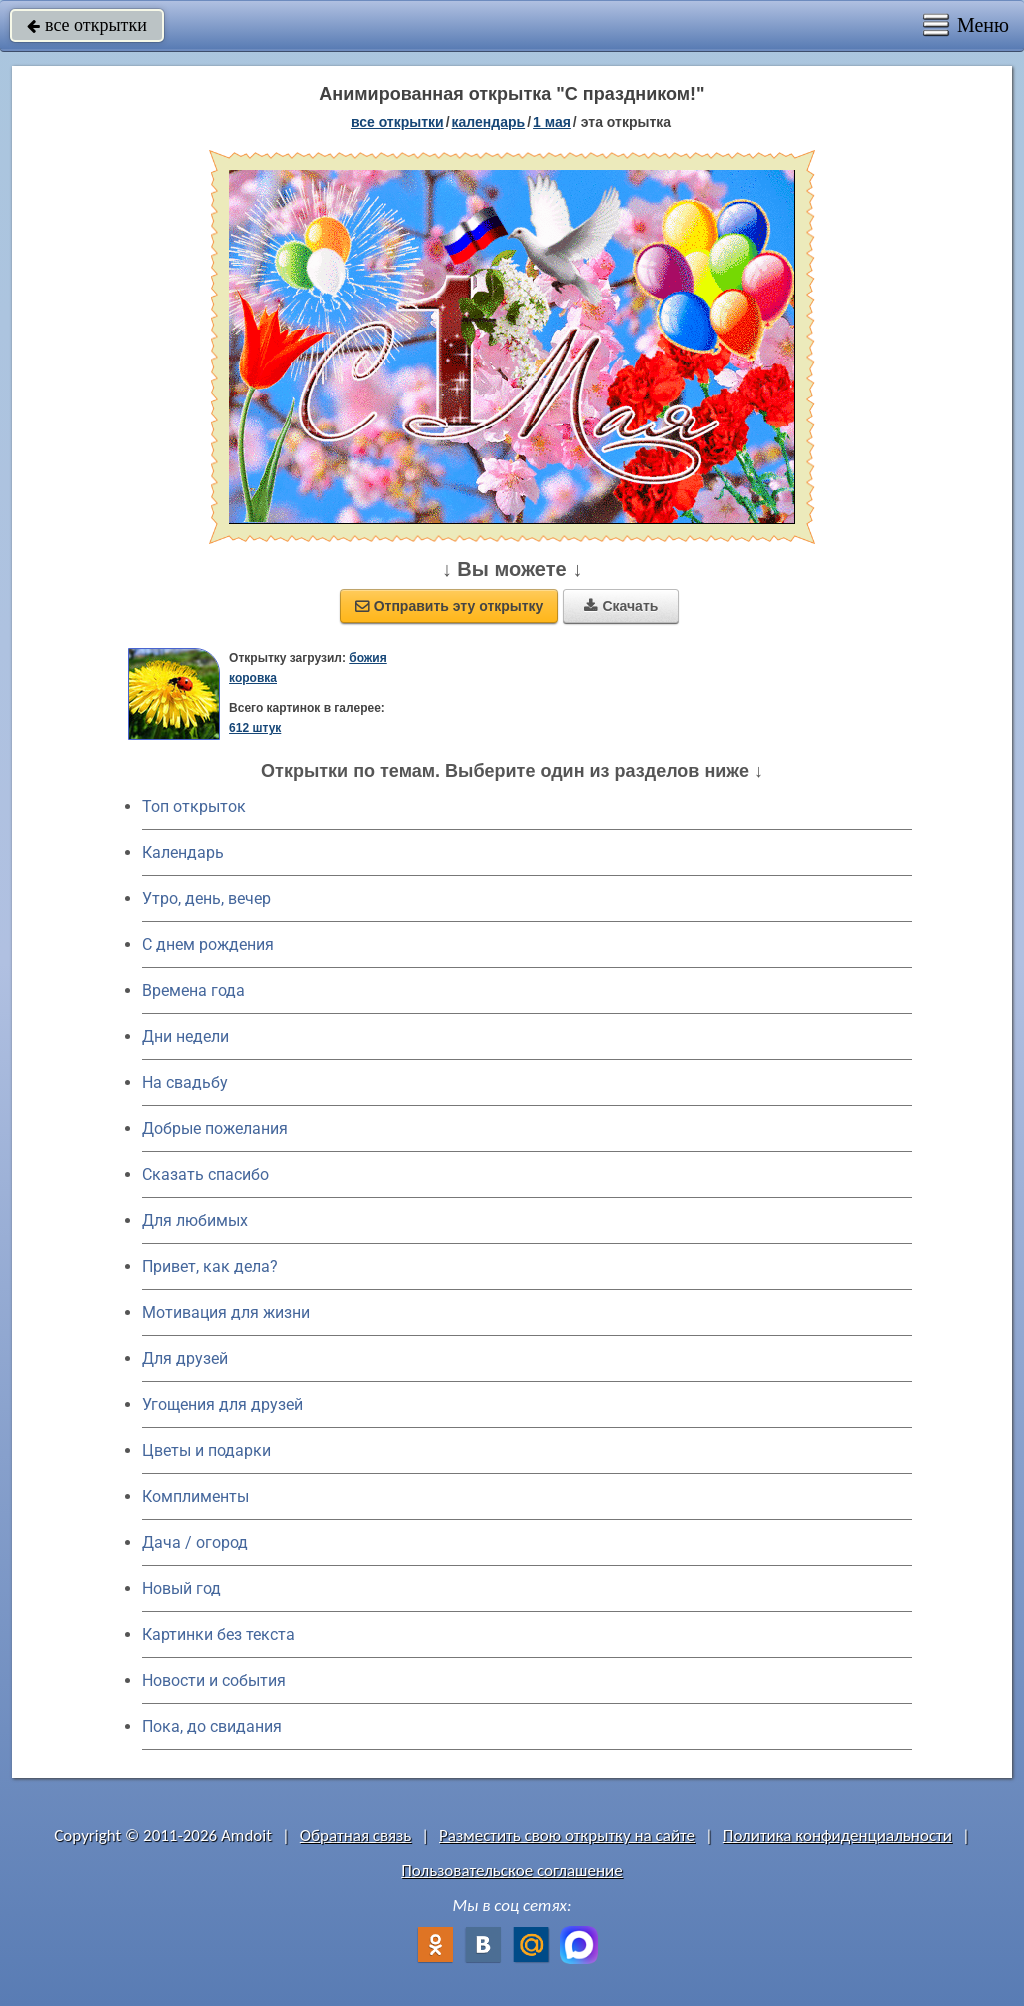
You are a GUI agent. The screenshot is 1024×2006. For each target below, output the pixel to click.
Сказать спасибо (205, 1174)
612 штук (255, 728)
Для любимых (195, 1220)
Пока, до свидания (212, 1726)
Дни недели (185, 1036)
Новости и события (214, 1680)
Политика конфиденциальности (837, 1835)
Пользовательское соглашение (511, 1870)
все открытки (87, 25)
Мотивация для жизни (226, 1312)
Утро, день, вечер (206, 898)
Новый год (181, 1588)
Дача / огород (195, 1542)
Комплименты (195, 1496)
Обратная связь (356, 1835)
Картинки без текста (218, 1634)
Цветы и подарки (206, 1450)
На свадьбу (185, 1082)
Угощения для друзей (222, 1404)
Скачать (621, 606)
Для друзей (185, 1358)
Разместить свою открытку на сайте (567, 1835)
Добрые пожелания (215, 1128)
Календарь (489, 122)
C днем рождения (208, 944)
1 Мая (552, 122)
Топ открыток (194, 806)
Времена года (193, 990)
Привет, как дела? (210, 1266)
